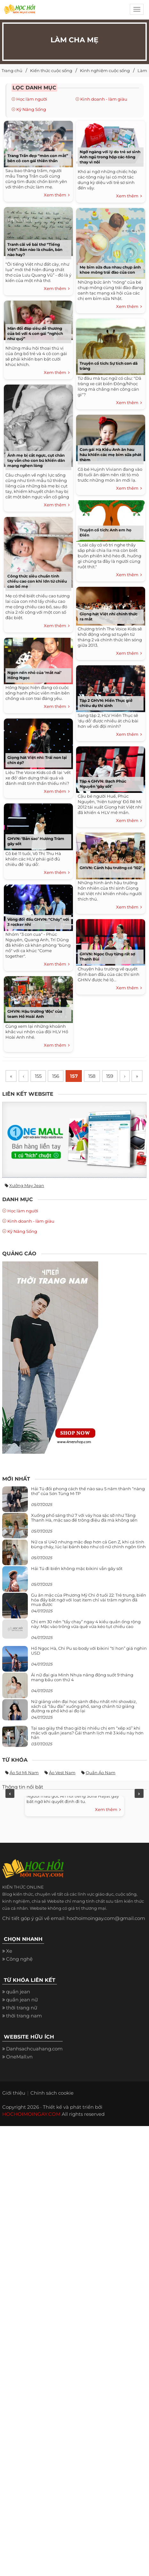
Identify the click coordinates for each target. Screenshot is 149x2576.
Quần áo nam (100, 1788)
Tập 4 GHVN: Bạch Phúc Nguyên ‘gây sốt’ (103, 784)
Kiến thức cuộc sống (51, 70)
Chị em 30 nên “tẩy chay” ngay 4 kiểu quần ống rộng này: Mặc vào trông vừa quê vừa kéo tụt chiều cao (86, 1639)
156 (55, 1076)
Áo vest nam (62, 1788)
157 (74, 1076)
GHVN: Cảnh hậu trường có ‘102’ (111, 867)
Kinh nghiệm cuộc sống (105, 70)
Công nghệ (19, 1974)
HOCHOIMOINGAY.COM (31, 2129)
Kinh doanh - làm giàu (103, 99)
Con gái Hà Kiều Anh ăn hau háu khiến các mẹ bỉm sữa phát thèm (110, 454)
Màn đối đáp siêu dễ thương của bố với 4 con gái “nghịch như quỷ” (35, 333)
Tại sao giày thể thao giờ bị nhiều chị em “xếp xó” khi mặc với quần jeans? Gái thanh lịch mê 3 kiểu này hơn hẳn (87, 1748)
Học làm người (31, 99)
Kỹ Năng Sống (31, 109)
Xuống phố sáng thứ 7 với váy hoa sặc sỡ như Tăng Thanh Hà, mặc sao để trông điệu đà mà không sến (84, 1533)
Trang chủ (12, 70)
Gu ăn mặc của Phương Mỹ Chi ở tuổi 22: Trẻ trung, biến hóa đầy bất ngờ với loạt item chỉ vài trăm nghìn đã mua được (88, 1615)
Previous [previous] (9, 1808)
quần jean (18, 2007)
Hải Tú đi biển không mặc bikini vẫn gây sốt (76, 1583)
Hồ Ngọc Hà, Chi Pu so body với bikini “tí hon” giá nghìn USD (89, 1666)
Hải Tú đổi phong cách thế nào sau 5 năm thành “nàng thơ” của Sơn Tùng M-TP (88, 1506)
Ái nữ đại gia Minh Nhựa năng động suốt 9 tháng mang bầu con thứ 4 (82, 1692)
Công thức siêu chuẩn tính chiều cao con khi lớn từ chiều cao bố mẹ (37, 581)
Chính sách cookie (52, 2108)
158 (93, 1076)
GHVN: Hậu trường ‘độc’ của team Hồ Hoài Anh (34, 1014)
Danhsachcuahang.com (34, 2064)
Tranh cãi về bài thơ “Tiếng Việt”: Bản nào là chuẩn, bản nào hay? (34, 249)
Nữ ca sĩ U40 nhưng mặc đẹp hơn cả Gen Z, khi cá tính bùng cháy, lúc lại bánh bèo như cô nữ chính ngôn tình (88, 1559)
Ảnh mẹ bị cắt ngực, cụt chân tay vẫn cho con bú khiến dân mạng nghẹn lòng (36, 460)
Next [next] (139, 1808)
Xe (9, 1966)
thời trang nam (24, 2031)
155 (37, 1076)
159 (111, 1076)
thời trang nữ (21, 2023)
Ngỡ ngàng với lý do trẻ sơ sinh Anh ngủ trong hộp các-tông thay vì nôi (110, 156)
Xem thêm (57, 195)
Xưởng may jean (26, 1200)
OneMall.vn (19, 2072)
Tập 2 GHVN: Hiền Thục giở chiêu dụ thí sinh (106, 703)
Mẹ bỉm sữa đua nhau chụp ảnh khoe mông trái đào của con (110, 270)
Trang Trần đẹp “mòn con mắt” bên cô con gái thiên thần (37, 158)
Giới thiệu (13, 2108)
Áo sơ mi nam (24, 1788)
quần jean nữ (22, 2015)
